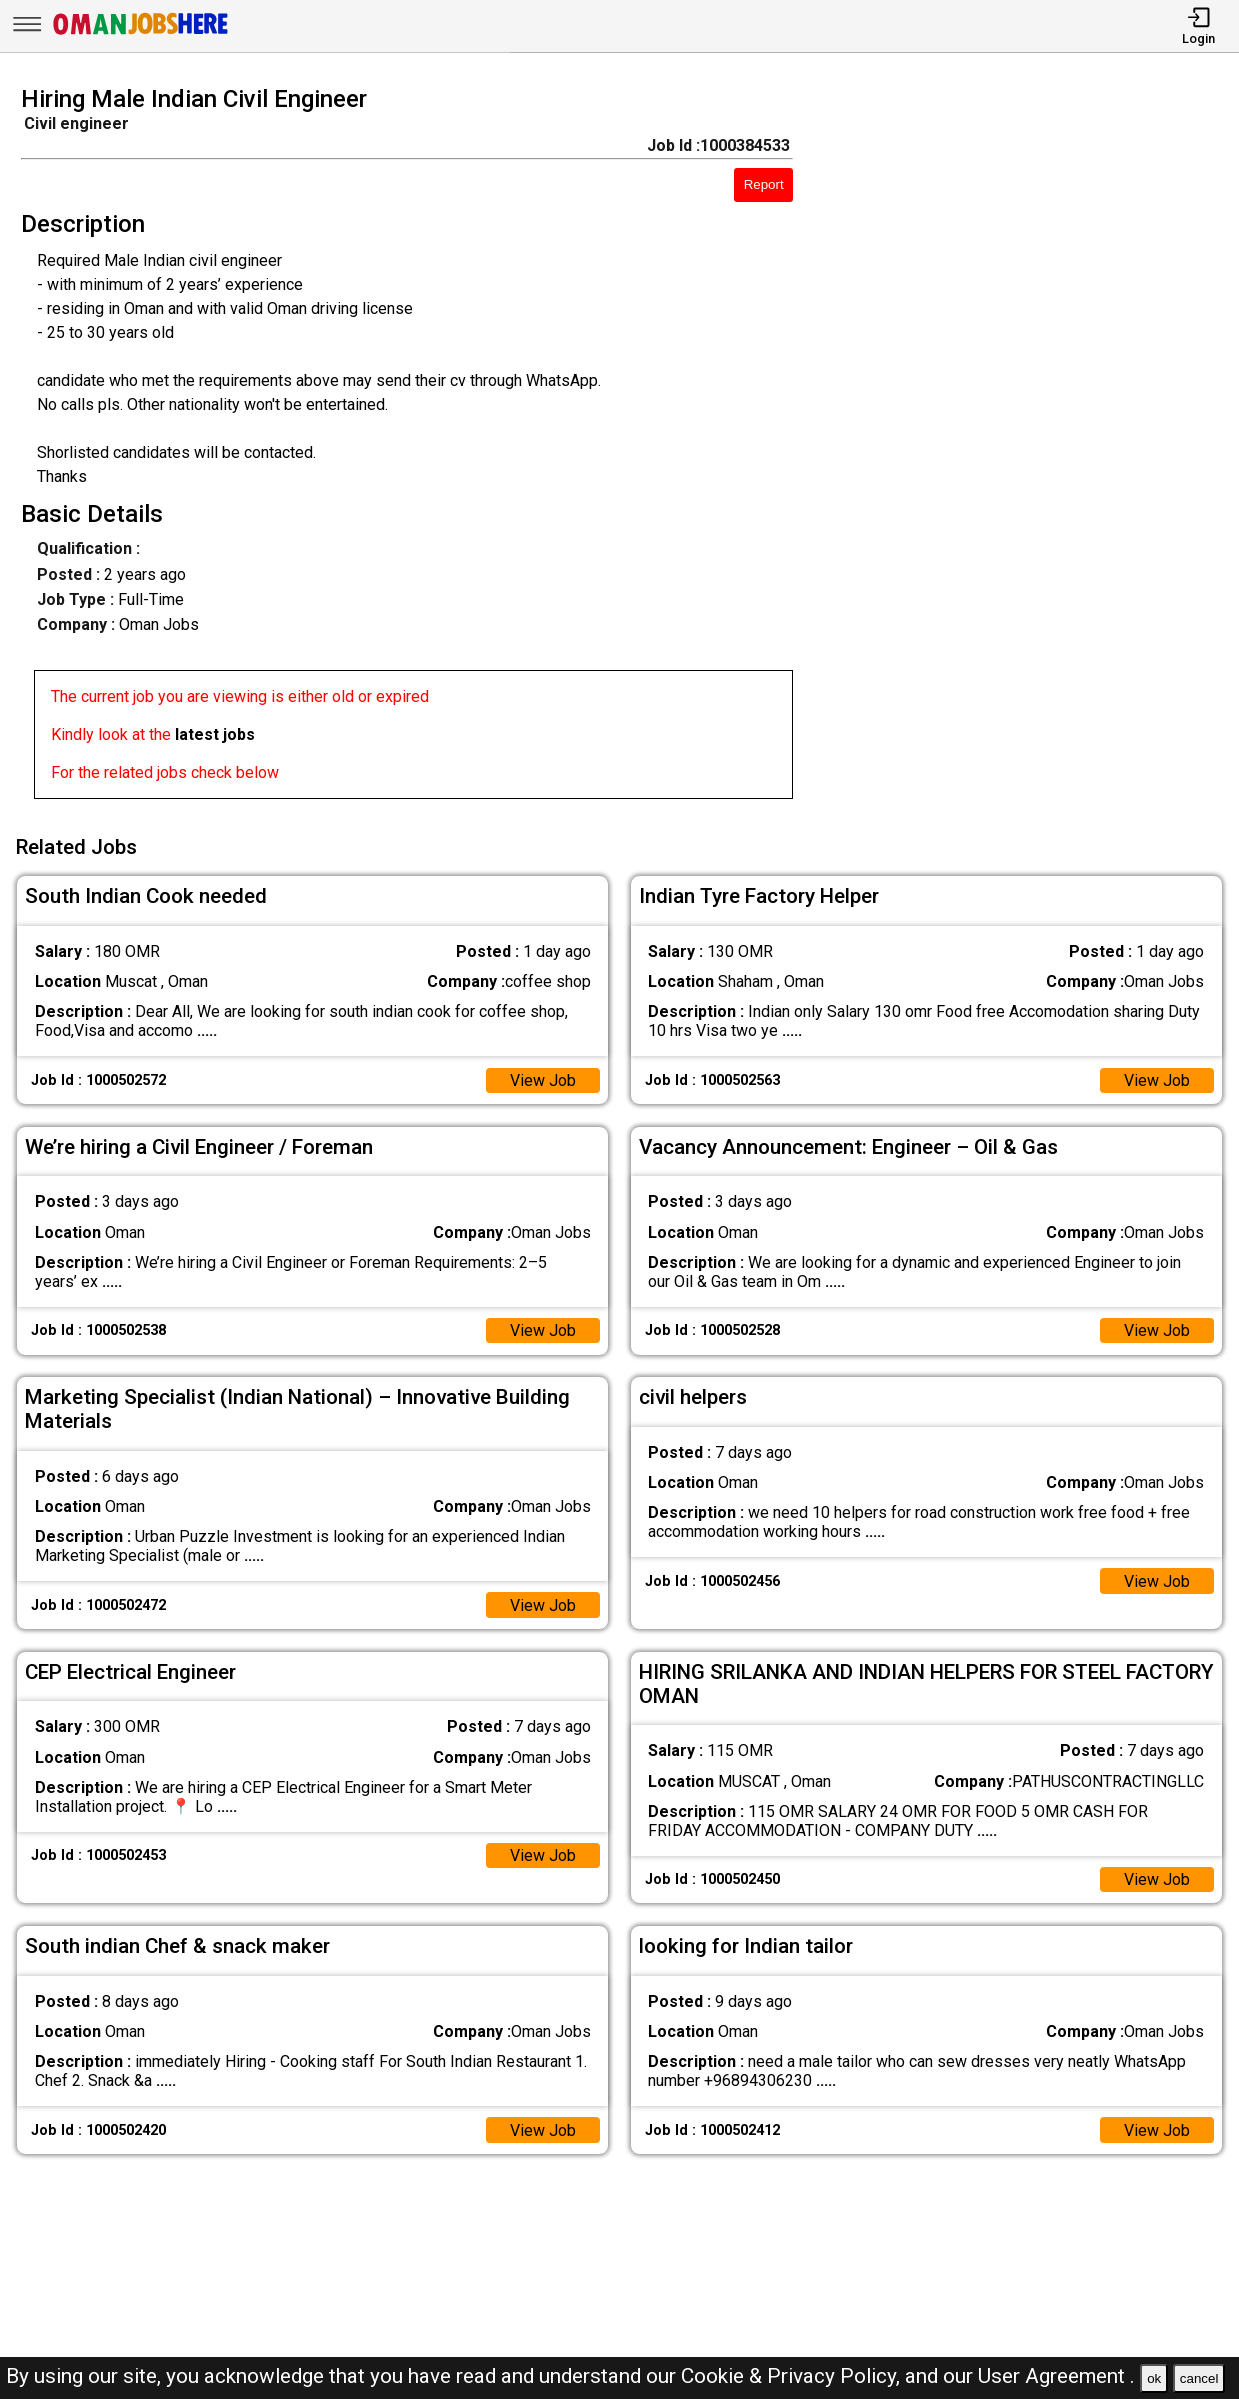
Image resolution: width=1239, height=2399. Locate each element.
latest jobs (215, 734)
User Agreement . (1056, 2376)
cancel (1199, 2378)
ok (1154, 2378)
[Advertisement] (1032, 448)
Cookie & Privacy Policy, (793, 2376)
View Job (543, 1080)
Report (764, 184)
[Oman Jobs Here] (141, 34)
